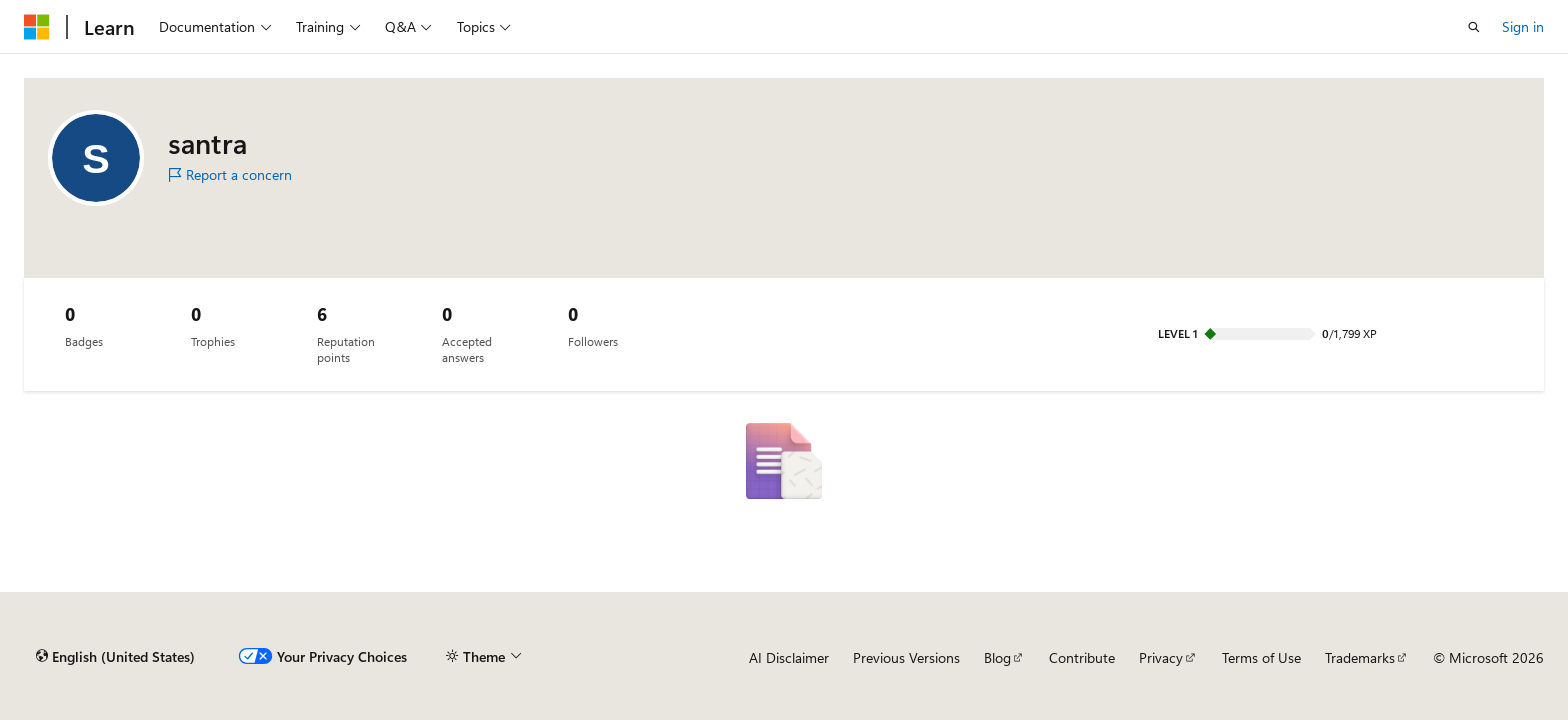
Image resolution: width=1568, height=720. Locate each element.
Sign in (1523, 26)
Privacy (1161, 657)
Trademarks (1360, 657)
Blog (997, 657)
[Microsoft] (37, 27)
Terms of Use (1261, 657)
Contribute (1082, 657)
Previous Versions (906, 657)
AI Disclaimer (789, 657)
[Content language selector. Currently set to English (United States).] (115, 657)
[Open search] (1474, 27)
